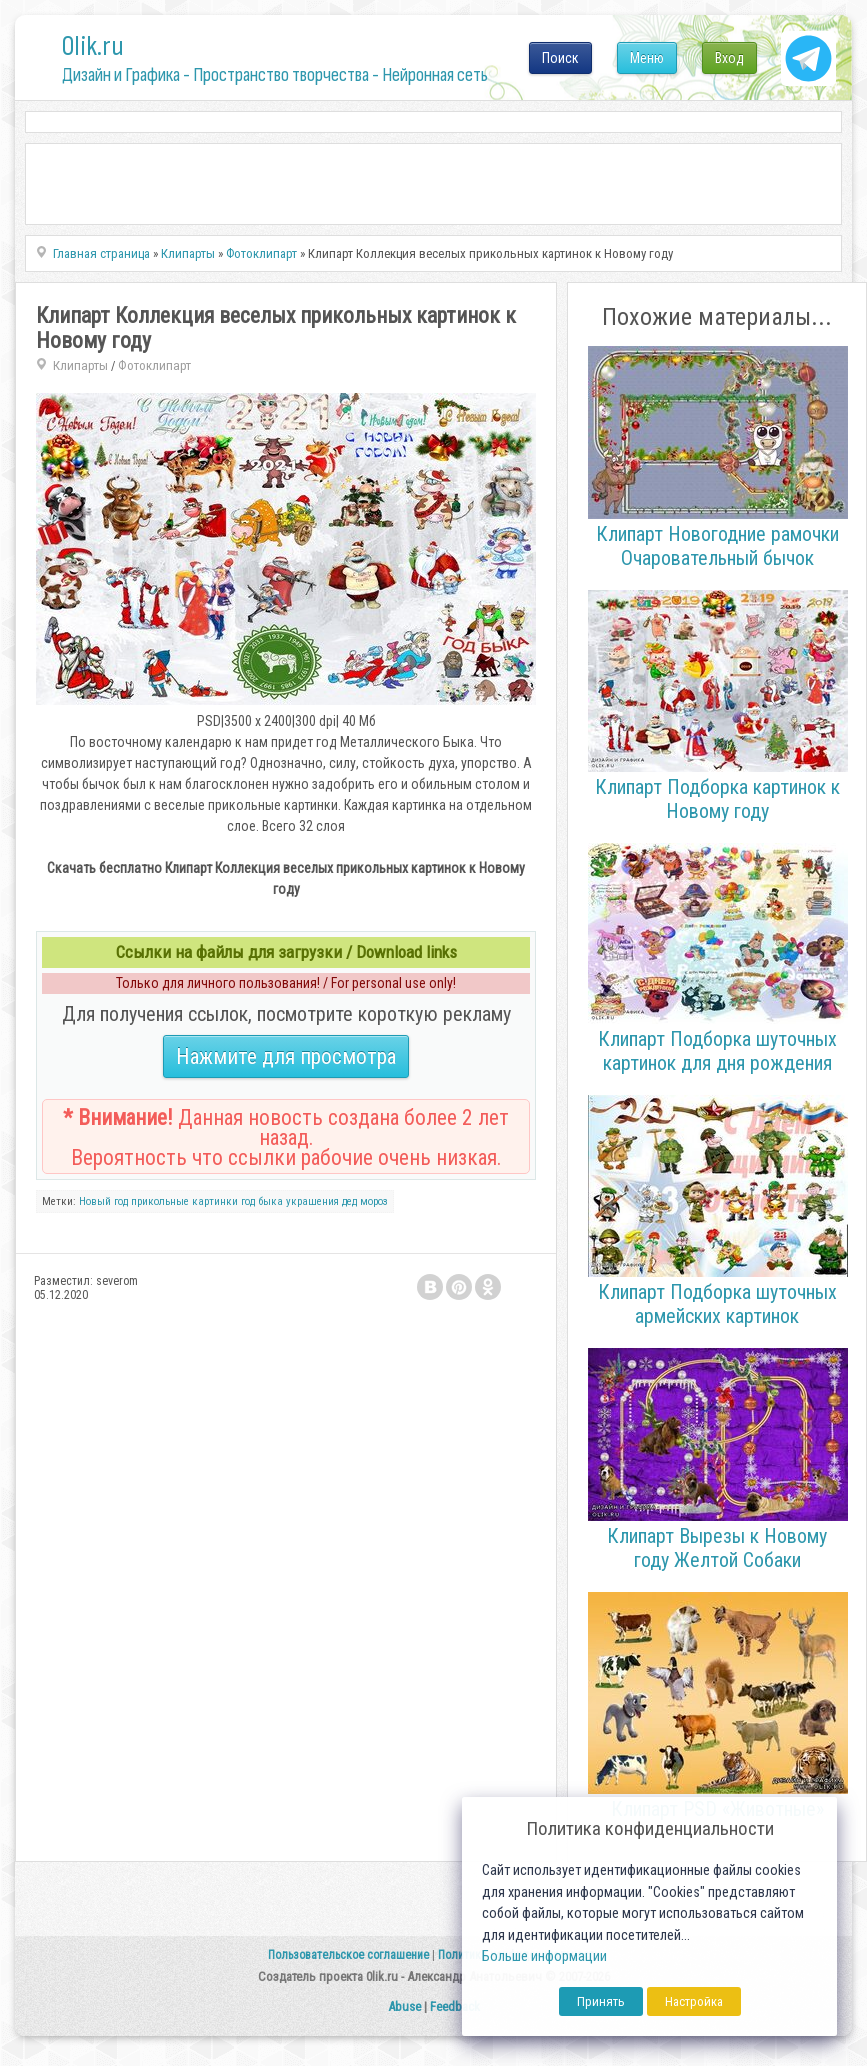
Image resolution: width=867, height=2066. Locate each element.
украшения (312, 1201)
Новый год (103, 1201)
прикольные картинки (184, 1201)
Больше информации (544, 1956)
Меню (647, 58)
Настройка (694, 2001)
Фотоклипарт (154, 365)
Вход (729, 58)
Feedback (455, 2006)
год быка (262, 1201)
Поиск (560, 58)
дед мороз (365, 1201)
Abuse (404, 2006)
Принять (601, 2001)
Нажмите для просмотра (286, 1056)
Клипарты (80, 365)
